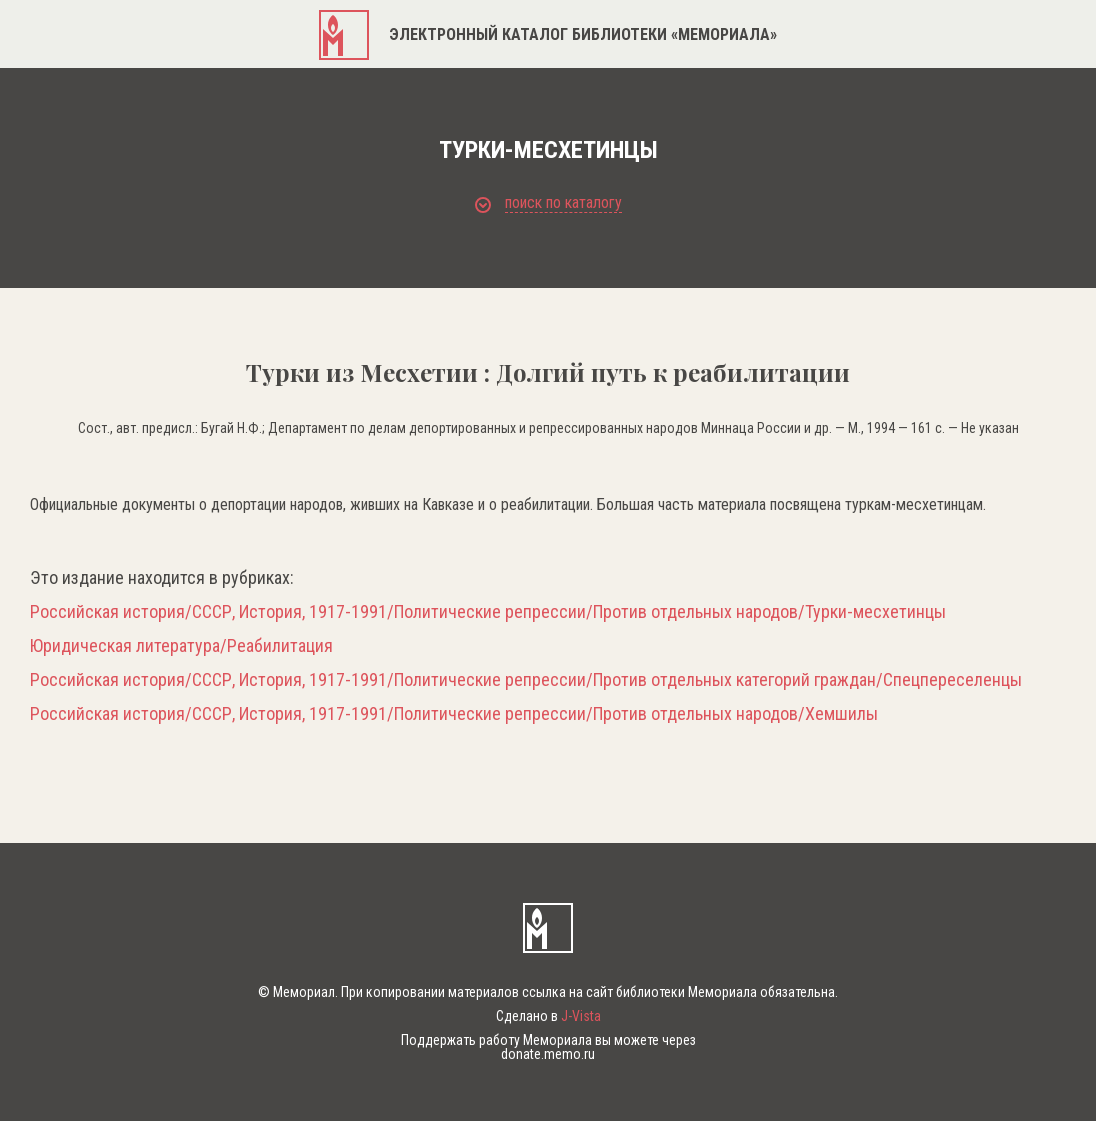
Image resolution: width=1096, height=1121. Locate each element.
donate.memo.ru (548, 1054)
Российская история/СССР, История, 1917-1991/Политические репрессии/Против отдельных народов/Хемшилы (454, 714)
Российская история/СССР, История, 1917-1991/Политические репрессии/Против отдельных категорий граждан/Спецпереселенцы (526, 680)
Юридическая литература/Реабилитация (181, 646)
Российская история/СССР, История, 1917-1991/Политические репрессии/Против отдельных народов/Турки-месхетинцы (488, 612)
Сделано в (548, 1016)
